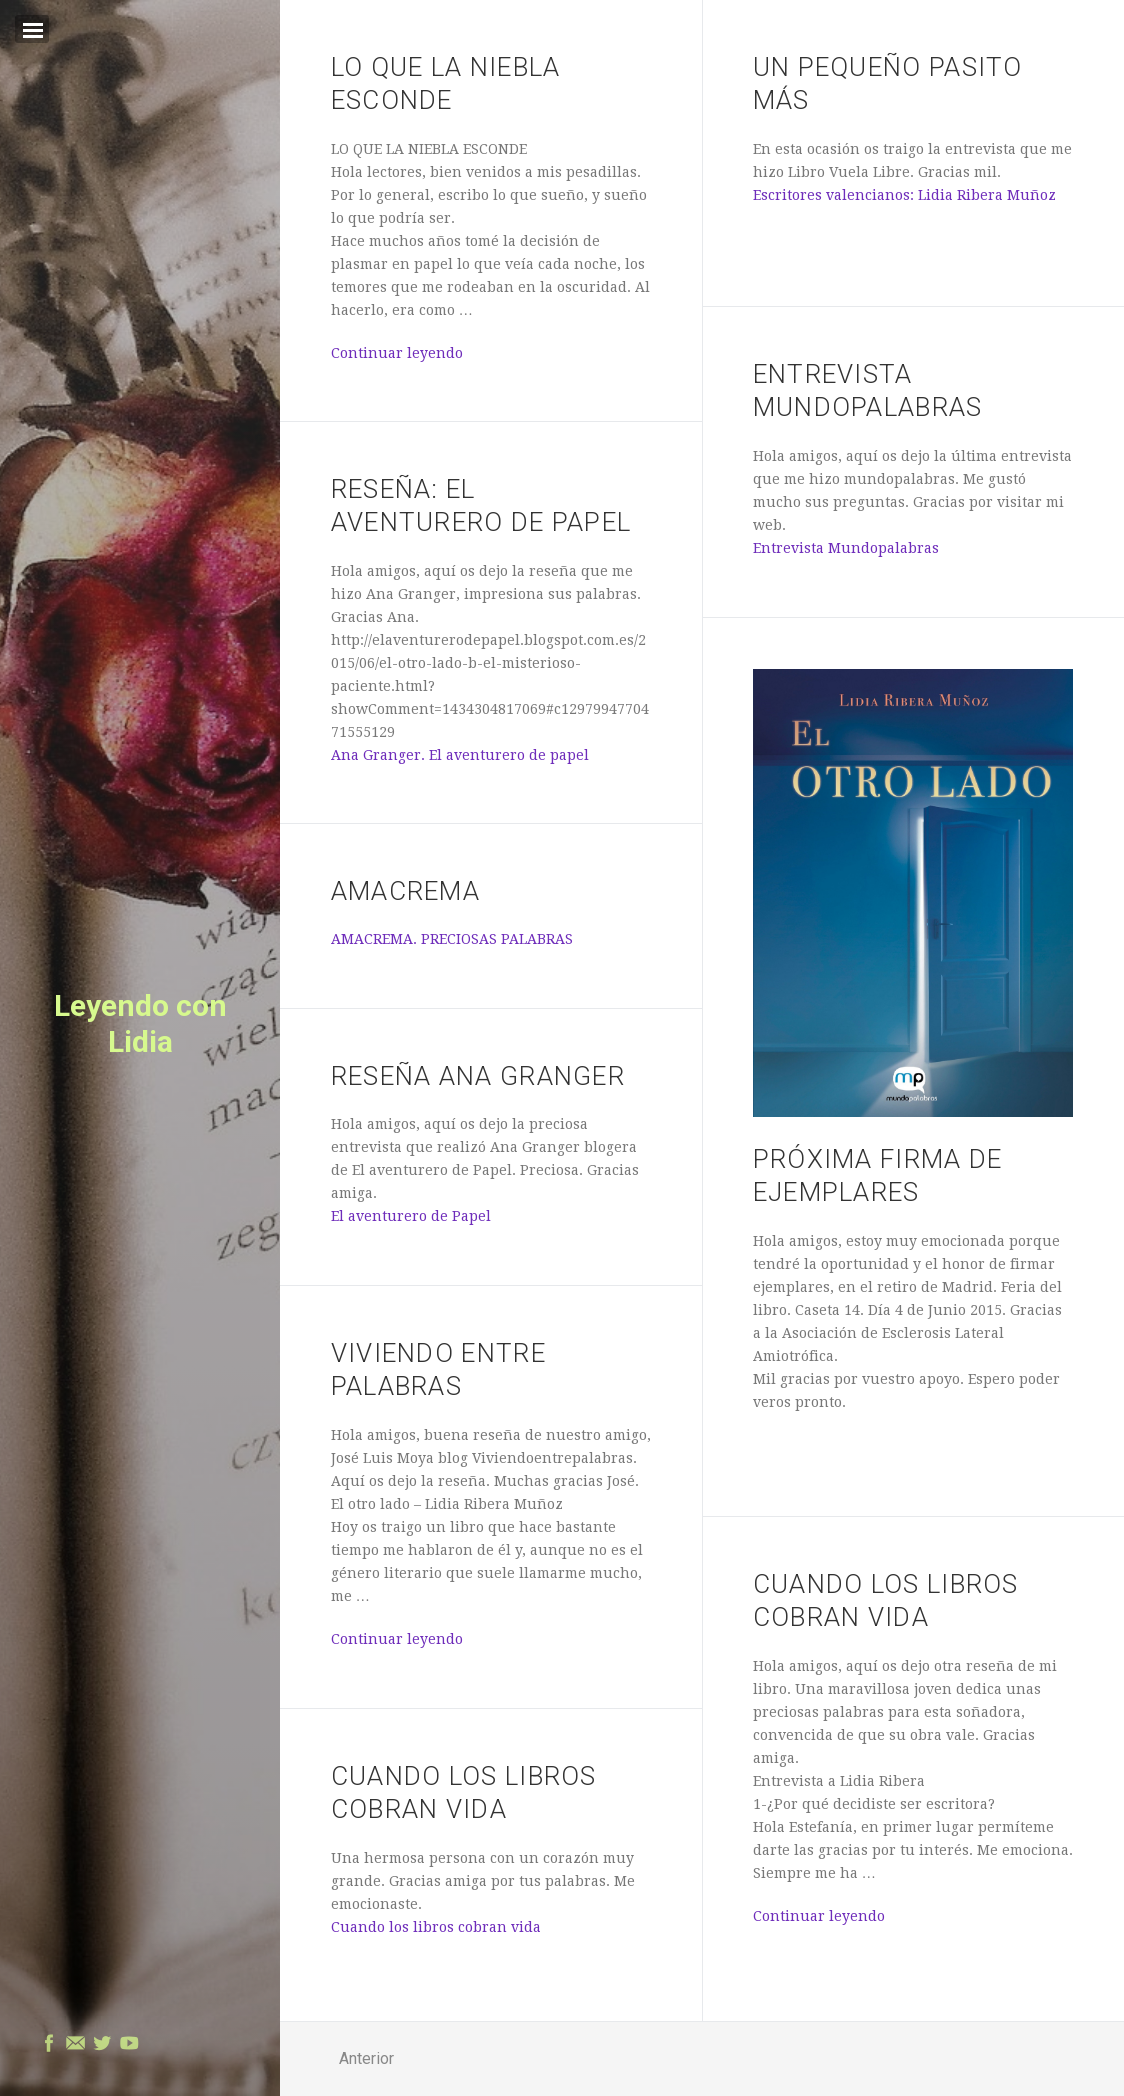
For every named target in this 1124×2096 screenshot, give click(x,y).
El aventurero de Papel (411, 1216)
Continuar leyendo (397, 353)
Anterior (366, 2058)
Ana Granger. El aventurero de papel (460, 755)
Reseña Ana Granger (478, 1076)
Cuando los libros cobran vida (436, 1927)
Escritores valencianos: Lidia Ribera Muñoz (904, 195)
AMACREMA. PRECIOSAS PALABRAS (452, 939)
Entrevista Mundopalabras (846, 548)
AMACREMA (405, 891)
